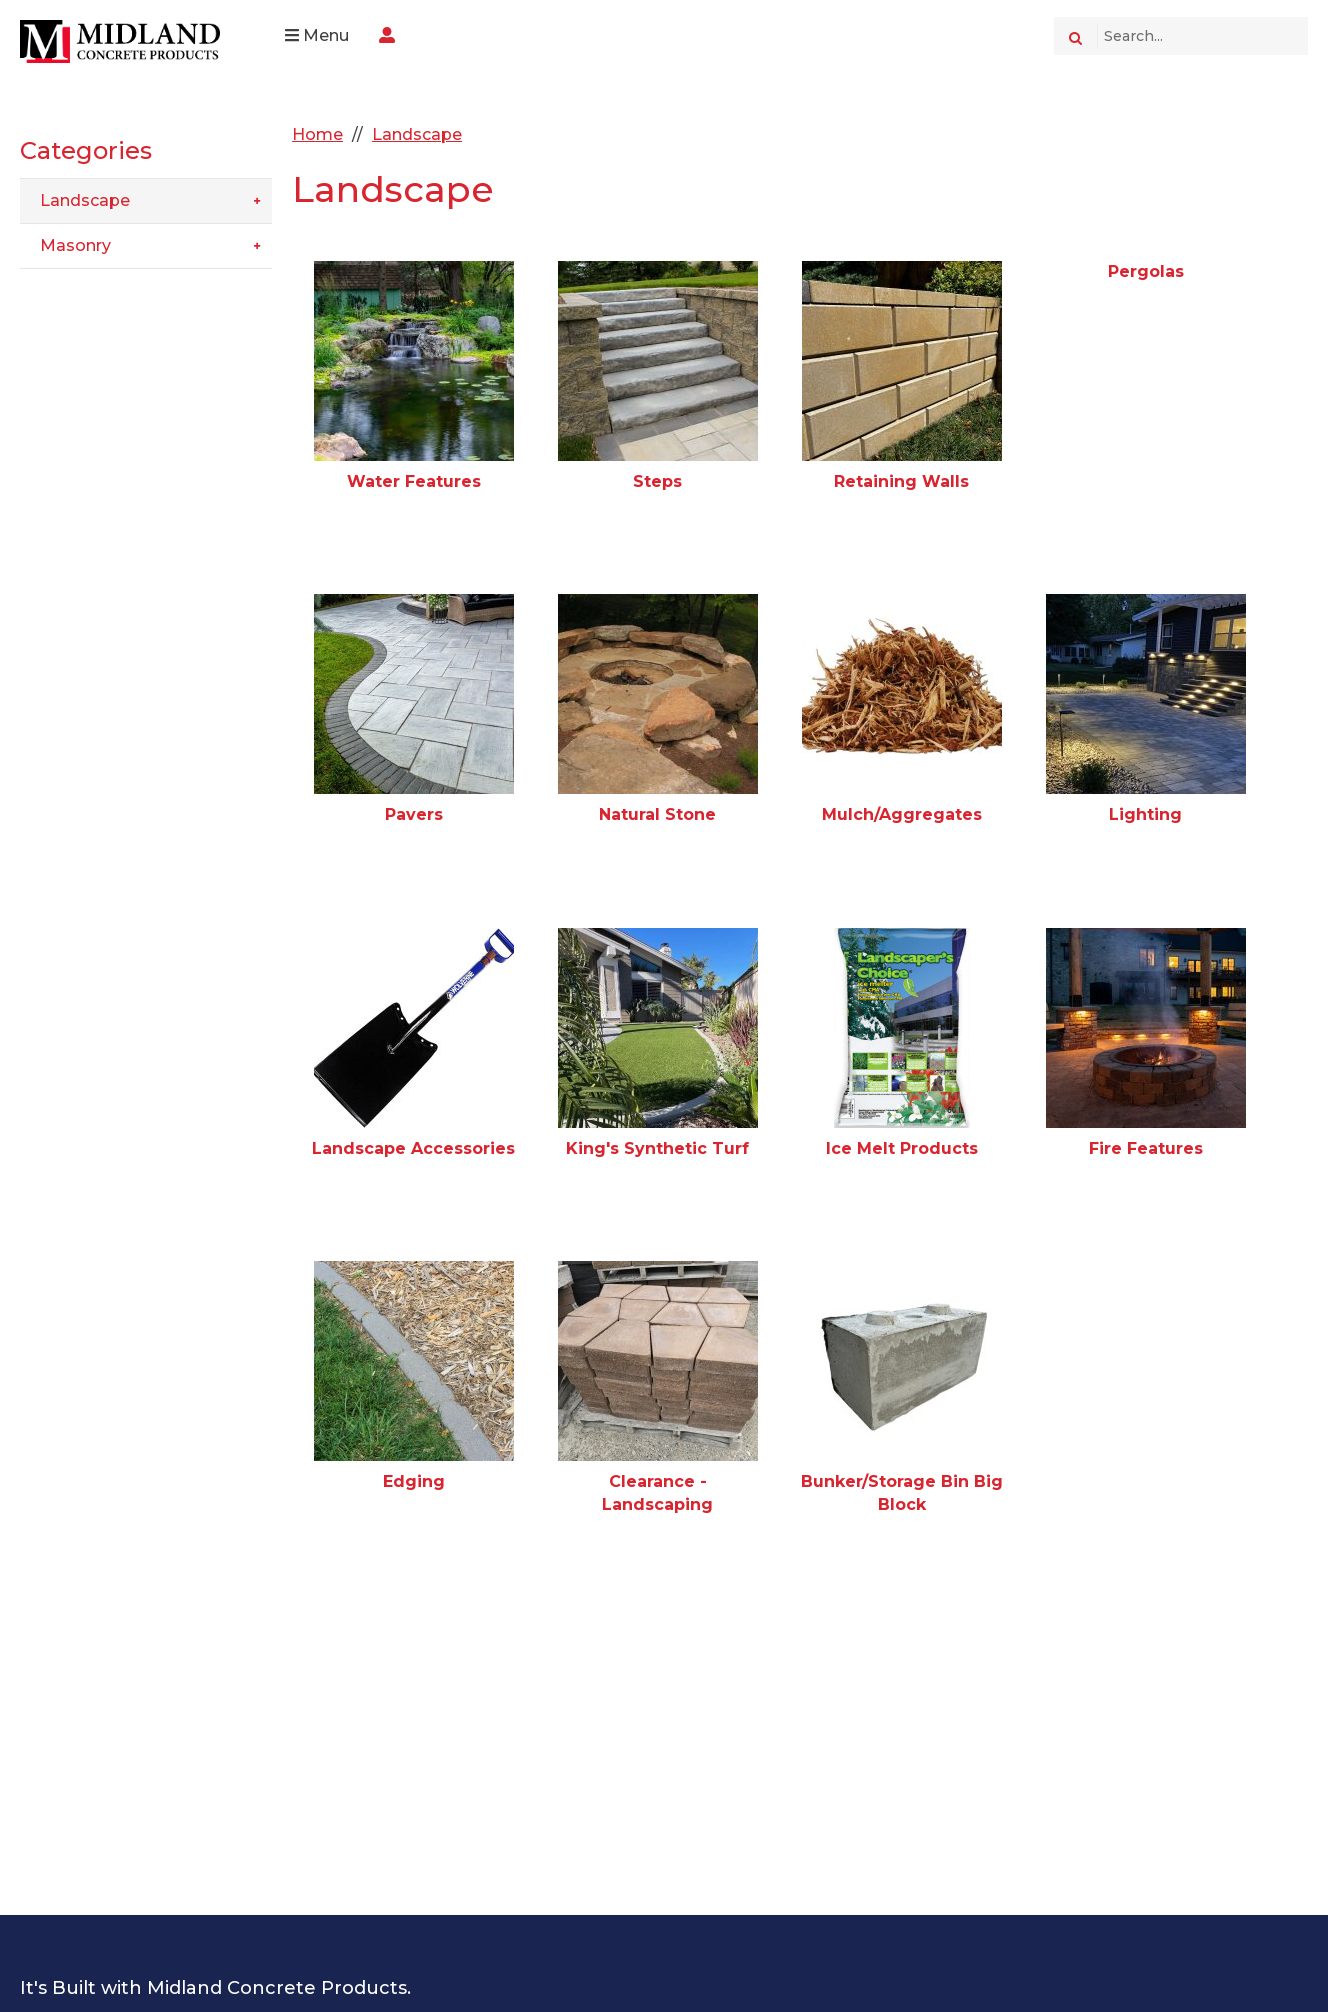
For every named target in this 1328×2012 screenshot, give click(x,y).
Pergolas (1146, 271)
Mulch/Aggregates (902, 814)
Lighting (1145, 814)
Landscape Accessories (414, 1148)
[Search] (1075, 36)
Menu (317, 35)
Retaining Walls (902, 481)
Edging (414, 1481)
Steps (658, 481)
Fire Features (1146, 1148)
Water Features (414, 481)
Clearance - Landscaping (658, 1492)
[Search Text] (1202, 36)
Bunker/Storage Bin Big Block (902, 1492)
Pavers (414, 814)
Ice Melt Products (902, 1148)
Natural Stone (658, 814)
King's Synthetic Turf (658, 1148)
